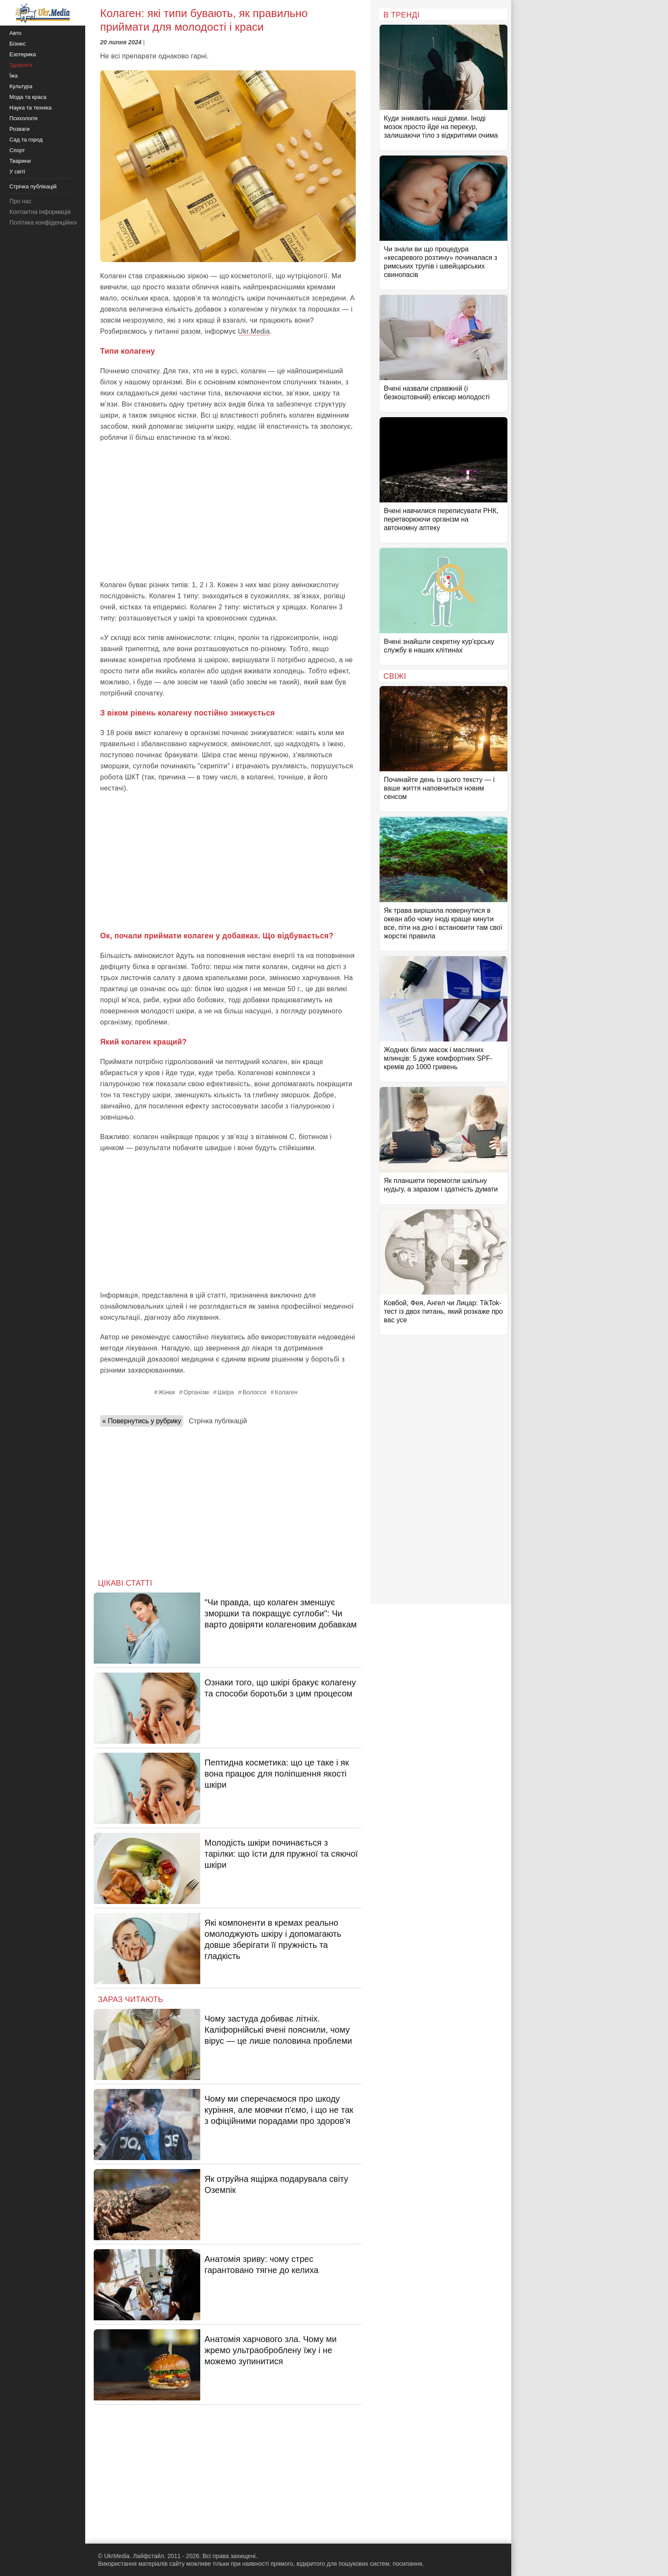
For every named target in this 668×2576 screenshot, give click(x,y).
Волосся (254, 1392)
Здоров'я (20, 65)
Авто (15, 33)
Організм (196, 1392)
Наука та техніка (30, 107)
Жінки (166, 1392)
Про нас (20, 201)
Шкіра (225, 1392)
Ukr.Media (254, 331)
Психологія (23, 118)
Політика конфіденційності (46, 222)
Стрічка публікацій (218, 1421)
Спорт (17, 150)
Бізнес (17, 43)
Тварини (20, 161)
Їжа (13, 75)
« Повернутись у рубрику (141, 1421)
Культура (20, 86)
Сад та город (26, 139)
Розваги (19, 129)
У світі (17, 171)
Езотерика (22, 54)
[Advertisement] (228, 511)
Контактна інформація (40, 211)
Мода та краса (27, 97)
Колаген (286, 1392)
